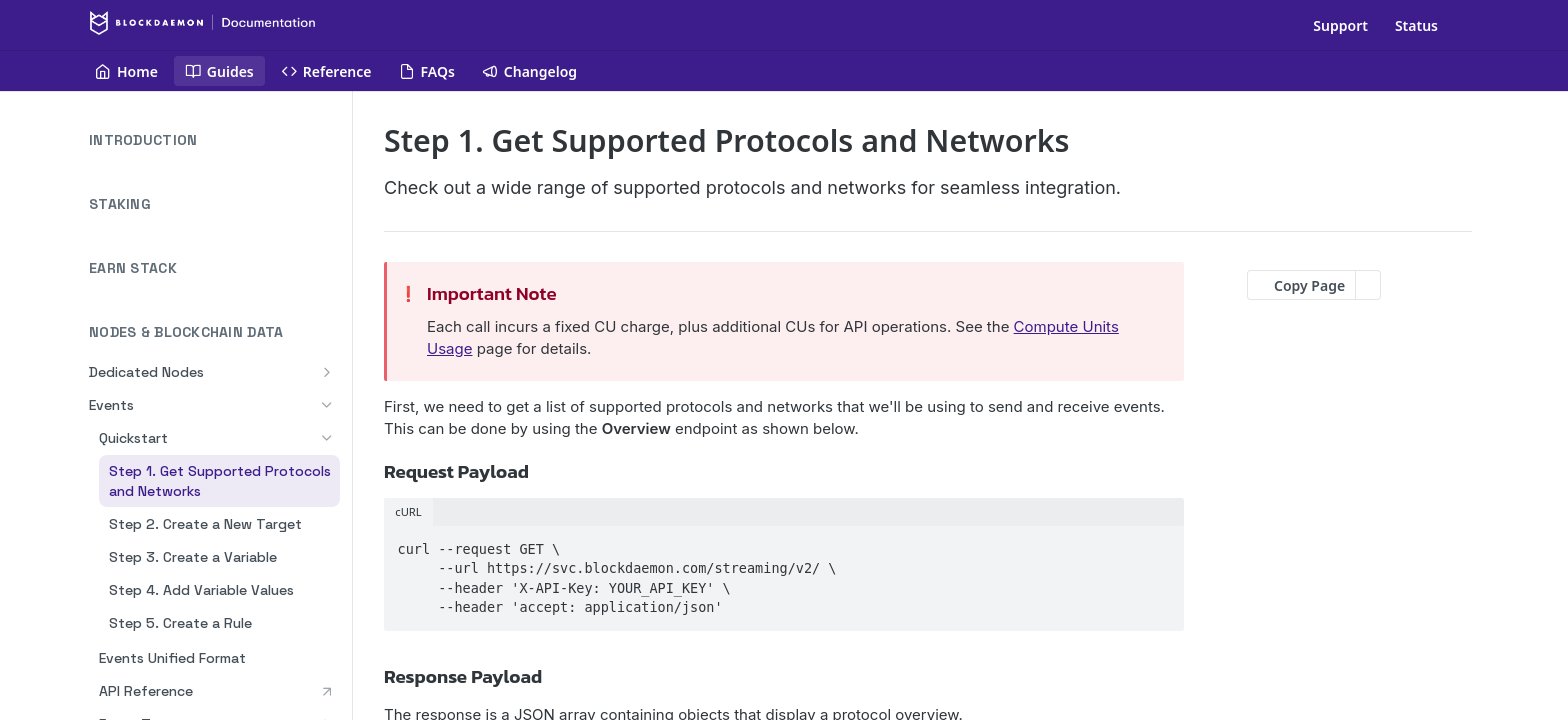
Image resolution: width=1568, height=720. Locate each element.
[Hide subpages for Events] (327, 405)
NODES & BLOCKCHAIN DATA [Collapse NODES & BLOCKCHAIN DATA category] (214, 332)
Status (1416, 25)
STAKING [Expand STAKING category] (214, 204)
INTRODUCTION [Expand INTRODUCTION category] (214, 140)
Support (1340, 25)
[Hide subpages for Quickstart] (327, 438)
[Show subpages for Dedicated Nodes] (327, 372)
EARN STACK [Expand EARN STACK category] (214, 268)
